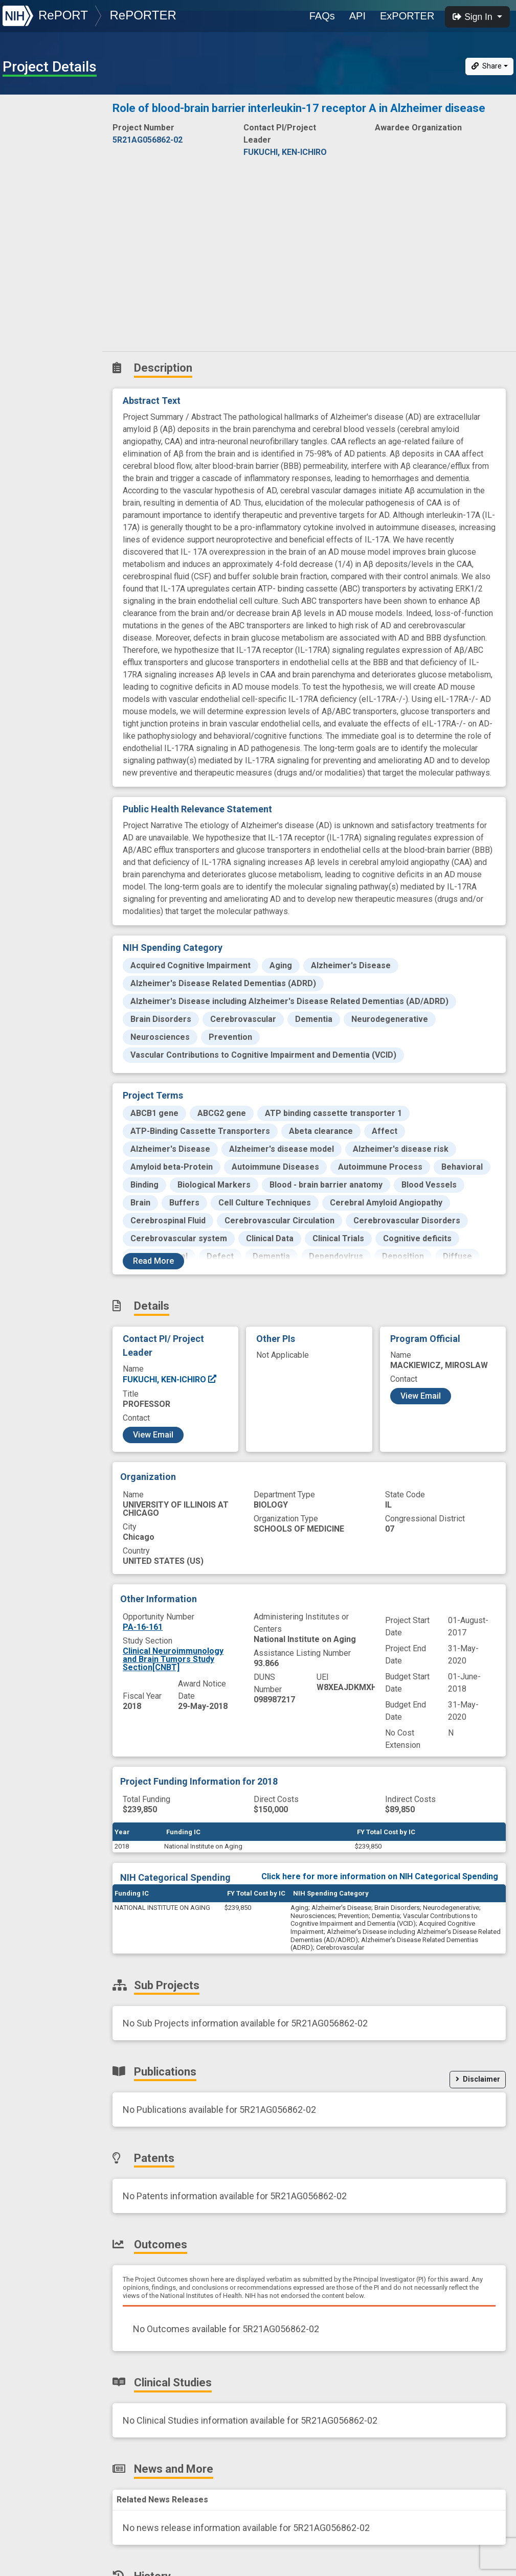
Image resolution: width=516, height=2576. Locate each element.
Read (153, 1261)
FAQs (322, 15)
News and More (44, 268)
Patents (28, 201)
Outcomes (34, 223)
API (357, 15)
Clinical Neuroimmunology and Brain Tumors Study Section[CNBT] (173, 1659)
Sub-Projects (40, 156)
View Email (153, 1435)
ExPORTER (407, 15)
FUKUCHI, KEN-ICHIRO (170, 1379)
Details (26, 133)
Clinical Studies (43, 245)
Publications (38, 178)
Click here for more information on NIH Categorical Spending (379, 1876)
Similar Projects (46, 313)
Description (53, 110)
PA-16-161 (143, 1627)
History (28, 290)
